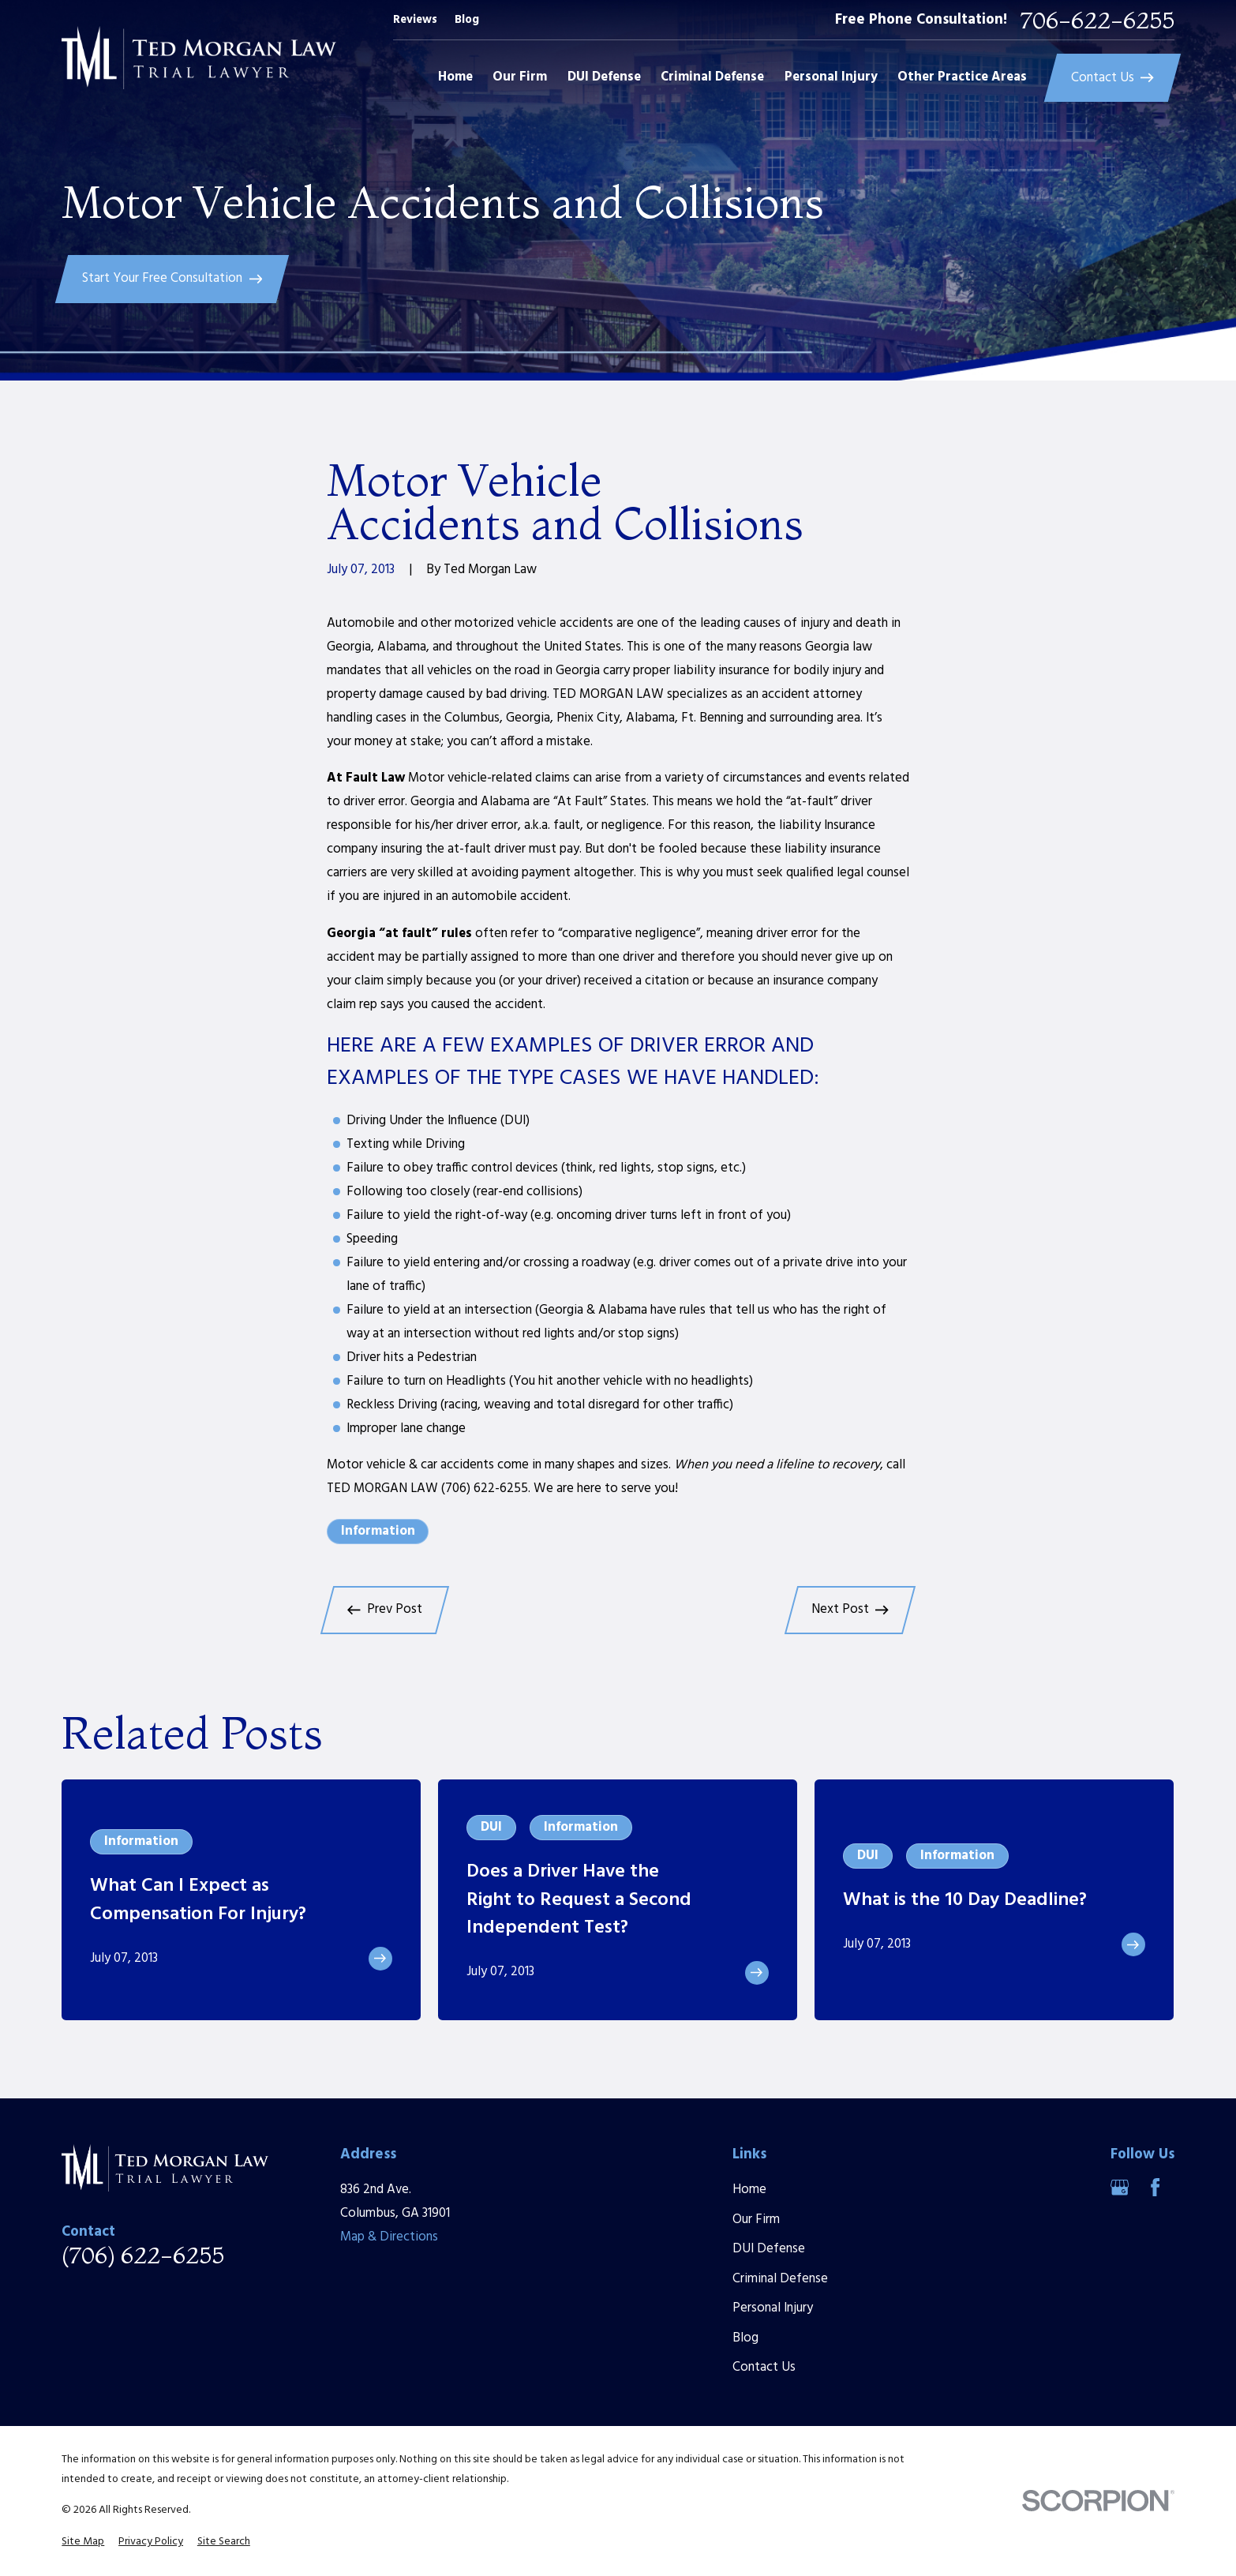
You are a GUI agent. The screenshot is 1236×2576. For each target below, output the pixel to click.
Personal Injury (772, 2308)
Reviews (415, 19)
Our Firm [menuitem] (520, 77)
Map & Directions (389, 2237)
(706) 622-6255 (143, 2255)
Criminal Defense (780, 2278)
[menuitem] (83, 2542)
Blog (467, 19)
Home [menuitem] (455, 77)
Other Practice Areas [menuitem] (962, 77)
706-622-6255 (1097, 20)
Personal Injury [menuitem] (831, 77)
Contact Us (764, 2367)
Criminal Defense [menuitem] (712, 77)
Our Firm (756, 2219)
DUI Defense (768, 2248)
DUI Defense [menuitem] (604, 77)
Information (378, 1531)
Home (749, 2189)
